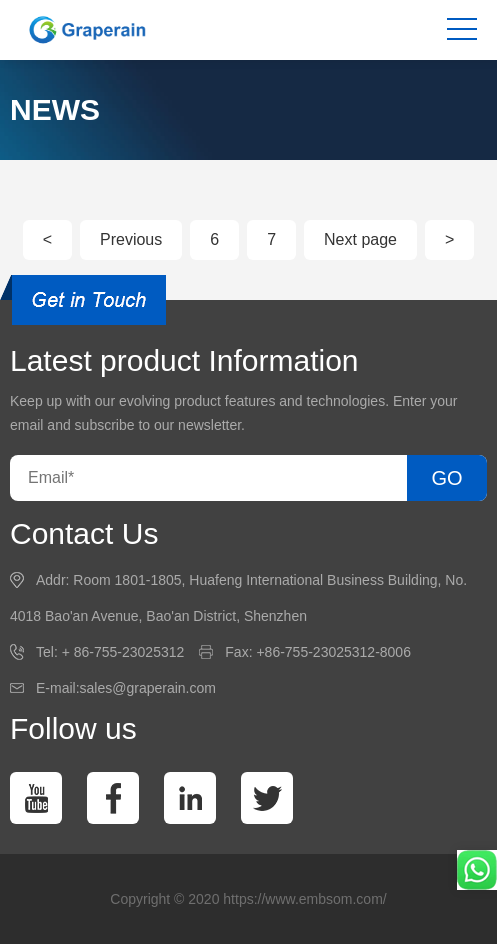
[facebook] (113, 798)
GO (446, 478)
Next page (360, 239)
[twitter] (267, 798)
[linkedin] (190, 798)
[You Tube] (36, 798)
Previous (131, 239)
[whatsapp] (477, 870)
